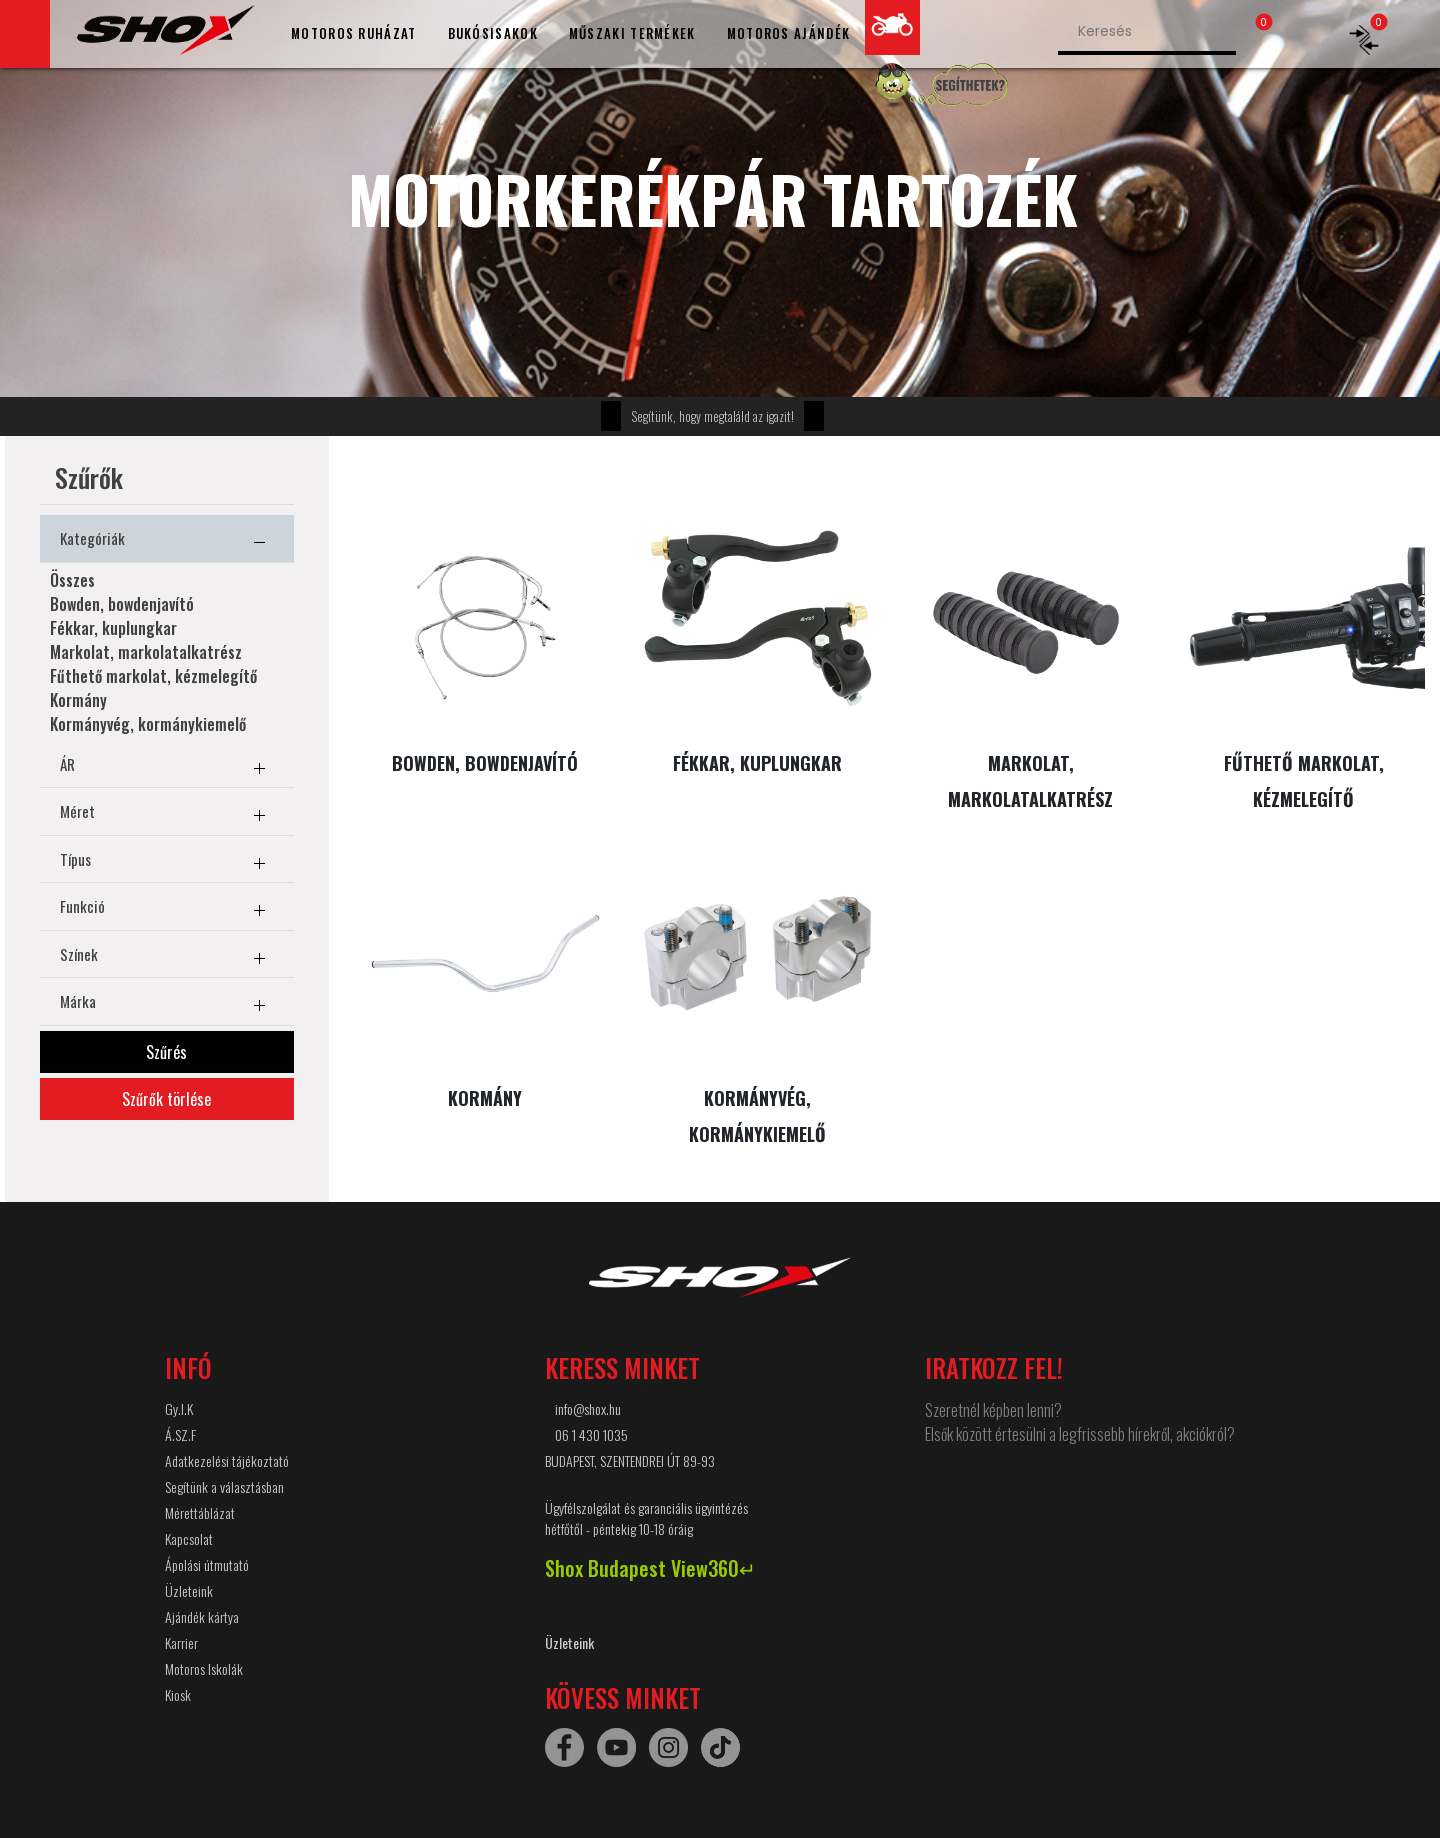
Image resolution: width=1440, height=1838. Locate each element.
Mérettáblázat (200, 1512)
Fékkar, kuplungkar (113, 628)
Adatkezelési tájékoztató (227, 1460)
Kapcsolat (189, 1538)
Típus (167, 863)
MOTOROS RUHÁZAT (354, 33)
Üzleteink (189, 1590)
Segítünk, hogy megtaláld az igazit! (712, 416)
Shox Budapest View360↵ (650, 1568)
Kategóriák (167, 542)
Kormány (78, 700)
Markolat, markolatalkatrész (146, 652)
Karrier (181, 1642)
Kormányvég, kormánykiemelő (148, 724)
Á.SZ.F (180, 1434)
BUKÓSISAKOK (493, 33)
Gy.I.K (179, 1408)
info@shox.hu (588, 1408)
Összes (72, 580)
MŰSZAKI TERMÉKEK (632, 33)
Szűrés (166, 1052)
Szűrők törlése (166, 1099)
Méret (167, 815)
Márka (167, 1005)
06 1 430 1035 (591, 1434)
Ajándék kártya (202, 1616)
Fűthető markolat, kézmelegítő (153, 676)
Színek (167, 958)
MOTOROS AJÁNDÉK (789, 33)
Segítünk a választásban (224, 1486)
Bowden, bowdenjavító (122, 604)
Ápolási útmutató (207, 1564)
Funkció (167, 910)
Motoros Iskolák (204, 1668)
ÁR (167, 768)
